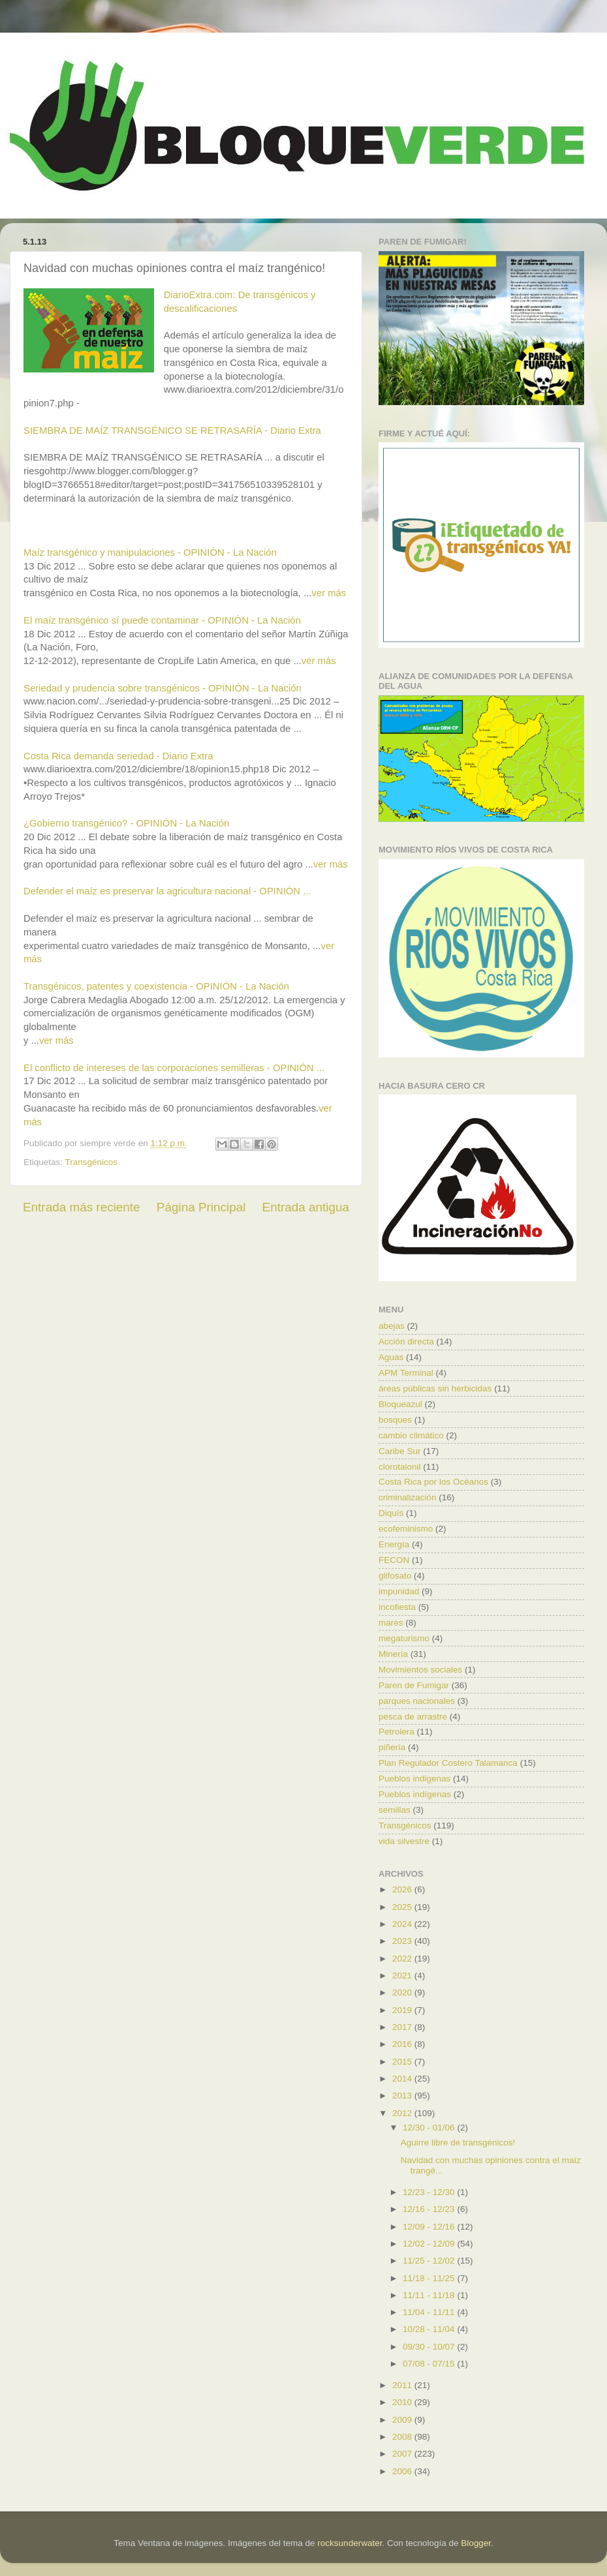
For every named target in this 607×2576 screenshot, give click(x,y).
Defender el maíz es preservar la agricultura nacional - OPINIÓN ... (167, 891)
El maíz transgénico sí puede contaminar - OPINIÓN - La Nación (162, 620)
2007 (403, 2454)
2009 (403, 2420)
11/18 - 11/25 (430, 2278)
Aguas (391, 1357)
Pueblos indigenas (414, 1778)
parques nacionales (417, 1701)
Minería (393, 1654)
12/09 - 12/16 (430, 2227)
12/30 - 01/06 (430, 2127)
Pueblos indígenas (415, 1794)
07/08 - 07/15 (430, 2364)
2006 (403, 2471)
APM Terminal (406, 1373)
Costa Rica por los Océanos (433, 1482)
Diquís (391, 1513)
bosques (395, 1420)
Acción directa (406, 1341)
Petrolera (396, 1731)
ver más (328, 593)
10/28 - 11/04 (430, 2329)
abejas (392, 1326)
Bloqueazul (400, 1404)
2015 (403, 2062)
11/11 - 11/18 (430, 2295)
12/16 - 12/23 (430, 2209)
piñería (392, 1747)
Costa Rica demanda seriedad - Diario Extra (118, 756)
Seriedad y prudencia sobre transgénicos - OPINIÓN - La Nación (162, 688)
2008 (403, 2437)
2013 (403, 2095)
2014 (403, 2079)
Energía (394, 1544)
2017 (403, 2027)
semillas (395, 1810)
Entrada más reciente (81, 1207)
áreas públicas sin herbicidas (435, 1388)
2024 (403, 1924)
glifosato (395, 1576)
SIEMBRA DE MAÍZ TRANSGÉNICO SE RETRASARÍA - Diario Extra (172, 430)
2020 (403, 1992)
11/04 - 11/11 (430, 2312)
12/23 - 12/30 (430, 2192)
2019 (403, 2010)
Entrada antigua (305, 1207)
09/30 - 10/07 (430, 2347)
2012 (403, 2113)
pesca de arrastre (413, 1716)
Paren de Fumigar (414, 1685)
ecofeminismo (406, 1529)
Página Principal (201, 1207)
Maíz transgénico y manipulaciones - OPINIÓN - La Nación (150, 552)
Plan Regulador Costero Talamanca (448, 1763)
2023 (403, 1941)
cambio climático (411, 1435)
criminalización (408, 1497)
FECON (394, 1560)
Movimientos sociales (420, 1669)
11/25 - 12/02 (430, 2260)
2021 (403, 1975)
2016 (403, 2044)
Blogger (476, 2543)
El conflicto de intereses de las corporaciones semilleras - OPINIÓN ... (173, 1068)
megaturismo (404, 1638)
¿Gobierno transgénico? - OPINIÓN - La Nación (126, 823)
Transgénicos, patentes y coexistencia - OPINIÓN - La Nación (156, 986)
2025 (403, 1907)
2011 (403, 2385)
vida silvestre (404, 1841)
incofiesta (397, 1607)
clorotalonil (400, 1467)
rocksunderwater (349, 2543)
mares (391, 1623)
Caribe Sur (400, 1451)
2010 (403, 2402)
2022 (403, 1958)
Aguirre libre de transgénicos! (458, 2142)
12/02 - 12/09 (430, 2244)
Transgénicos (91, 1162)
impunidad (399, 1591)
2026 (403, 1889)
